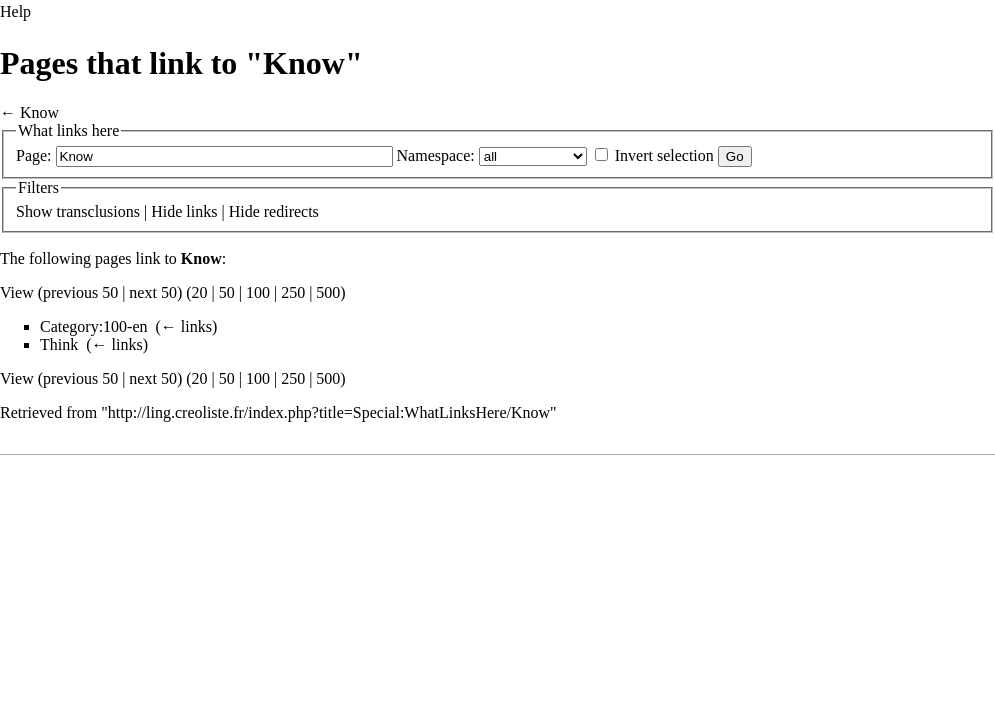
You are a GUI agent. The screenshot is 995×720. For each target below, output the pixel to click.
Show (34, 211)
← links (186, 326)
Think (59, 344)
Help (15, 11)
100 (258, 292)
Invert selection (664, 155)
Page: (34, 155)
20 (200, 292)
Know (39, 112)
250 (293, 292)
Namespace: (436, 155)
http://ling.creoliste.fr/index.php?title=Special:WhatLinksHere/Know (329, 412)
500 (328, 292)
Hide (166, 211)
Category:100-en (94, 326)
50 (227, 292)
